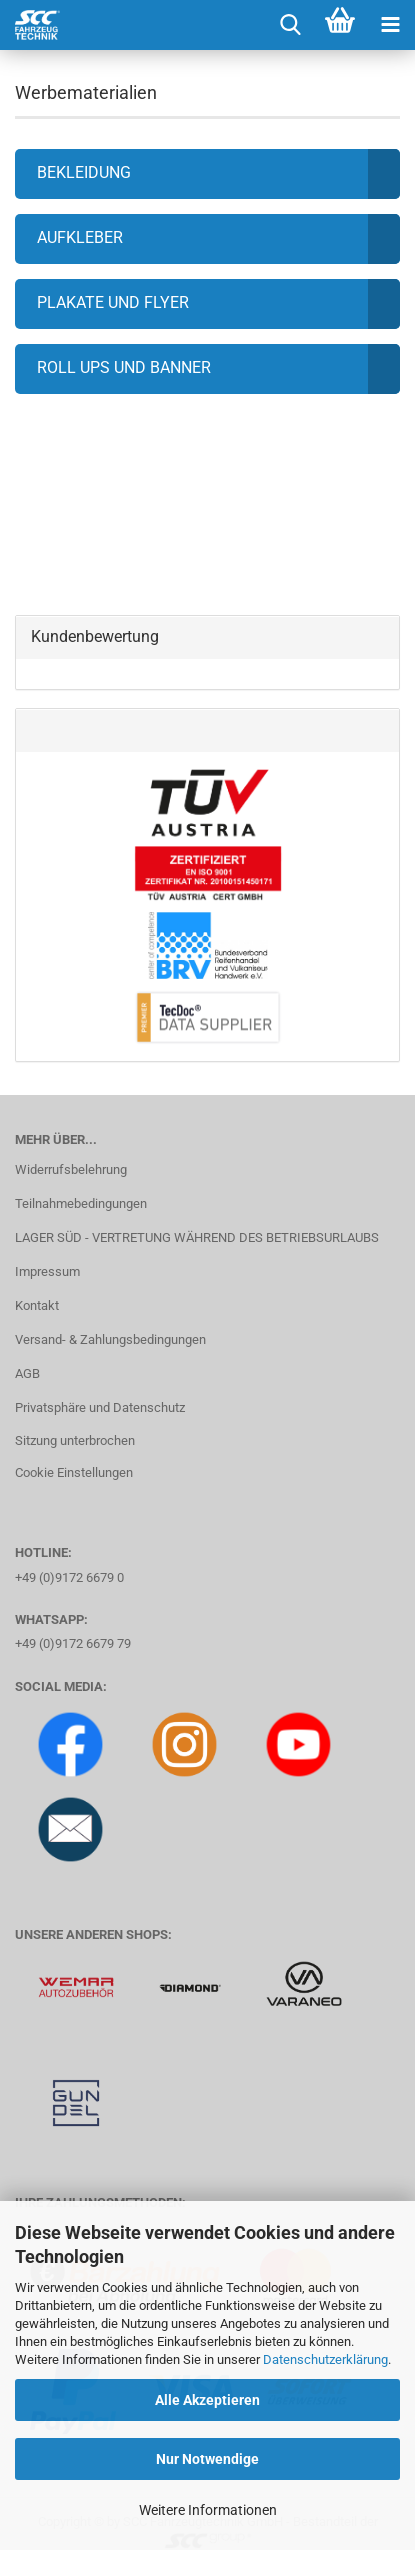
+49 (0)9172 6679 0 (69, 1577)
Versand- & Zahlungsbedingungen (110, 1339)
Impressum (47, 1271)
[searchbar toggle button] (290, 25)
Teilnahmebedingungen (81, 1203)
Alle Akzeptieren (207, 2400)
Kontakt (37, 1305)
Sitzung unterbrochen (75, 1440)
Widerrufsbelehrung (71, 1169)
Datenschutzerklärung (325, 2359)
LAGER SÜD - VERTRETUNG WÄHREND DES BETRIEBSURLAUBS (197, 1237)
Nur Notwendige (207, 2459)
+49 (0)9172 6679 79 (73, 1643)
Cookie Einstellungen (74, 1472)
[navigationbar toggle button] (390, 25)
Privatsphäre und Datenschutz (100, 1407)
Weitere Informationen (208, 2510)
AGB (27, 1373)
